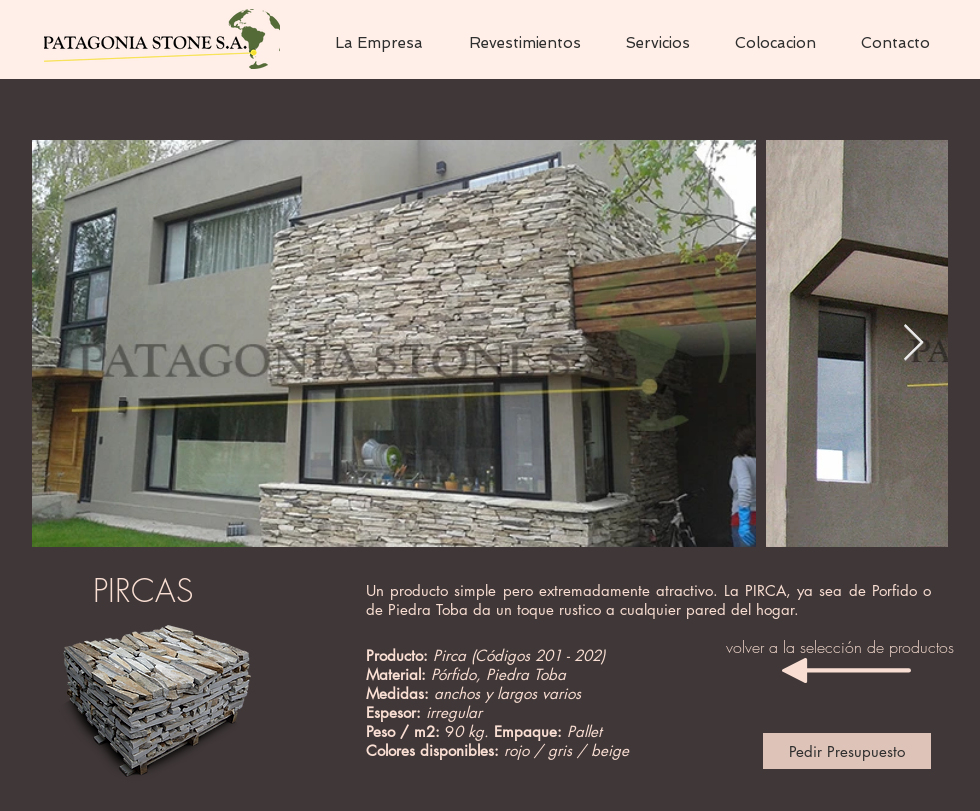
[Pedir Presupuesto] (847, 751)
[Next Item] (913, 343)
